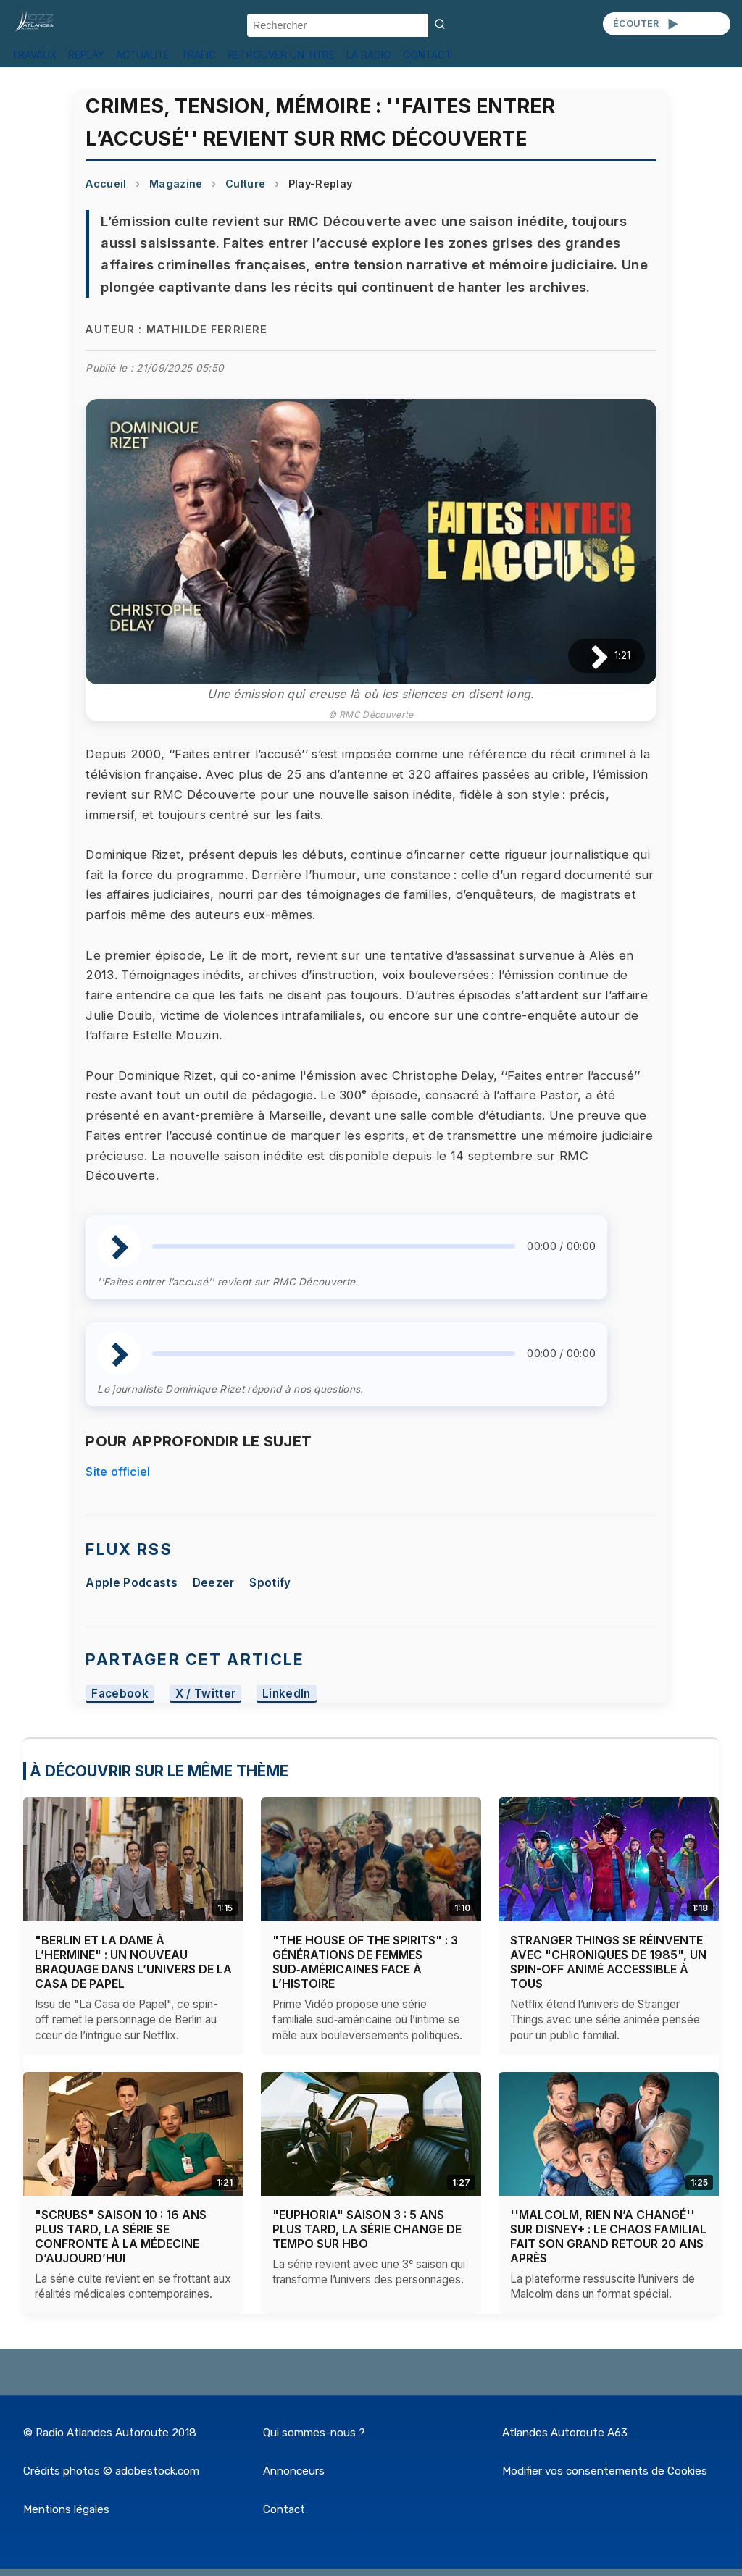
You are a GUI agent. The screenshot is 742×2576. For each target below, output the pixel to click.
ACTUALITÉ (143, 55)
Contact (284, 2509)
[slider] (333, 1246)
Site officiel (118, 1471)
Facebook (120, 1693)
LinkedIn (286, 1693)
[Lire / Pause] (588, 655)
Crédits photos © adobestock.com (111, 2471)
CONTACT (427, 55)
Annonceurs (294, 2471)
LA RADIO (368, 55)
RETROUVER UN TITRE (281, 55)
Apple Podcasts (131, 1583)
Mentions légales (66, 2509)
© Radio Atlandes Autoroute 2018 (109, 2432)
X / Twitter (205, 1693)
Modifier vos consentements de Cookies (604, 2471)
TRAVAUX (34, 55)
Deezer (214, 1583)
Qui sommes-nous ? (314, 2432)
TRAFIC (198, 55)
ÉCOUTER (646, 24)
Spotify (270, 1583)
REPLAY (86, 55)
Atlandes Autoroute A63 (565, 2432)
